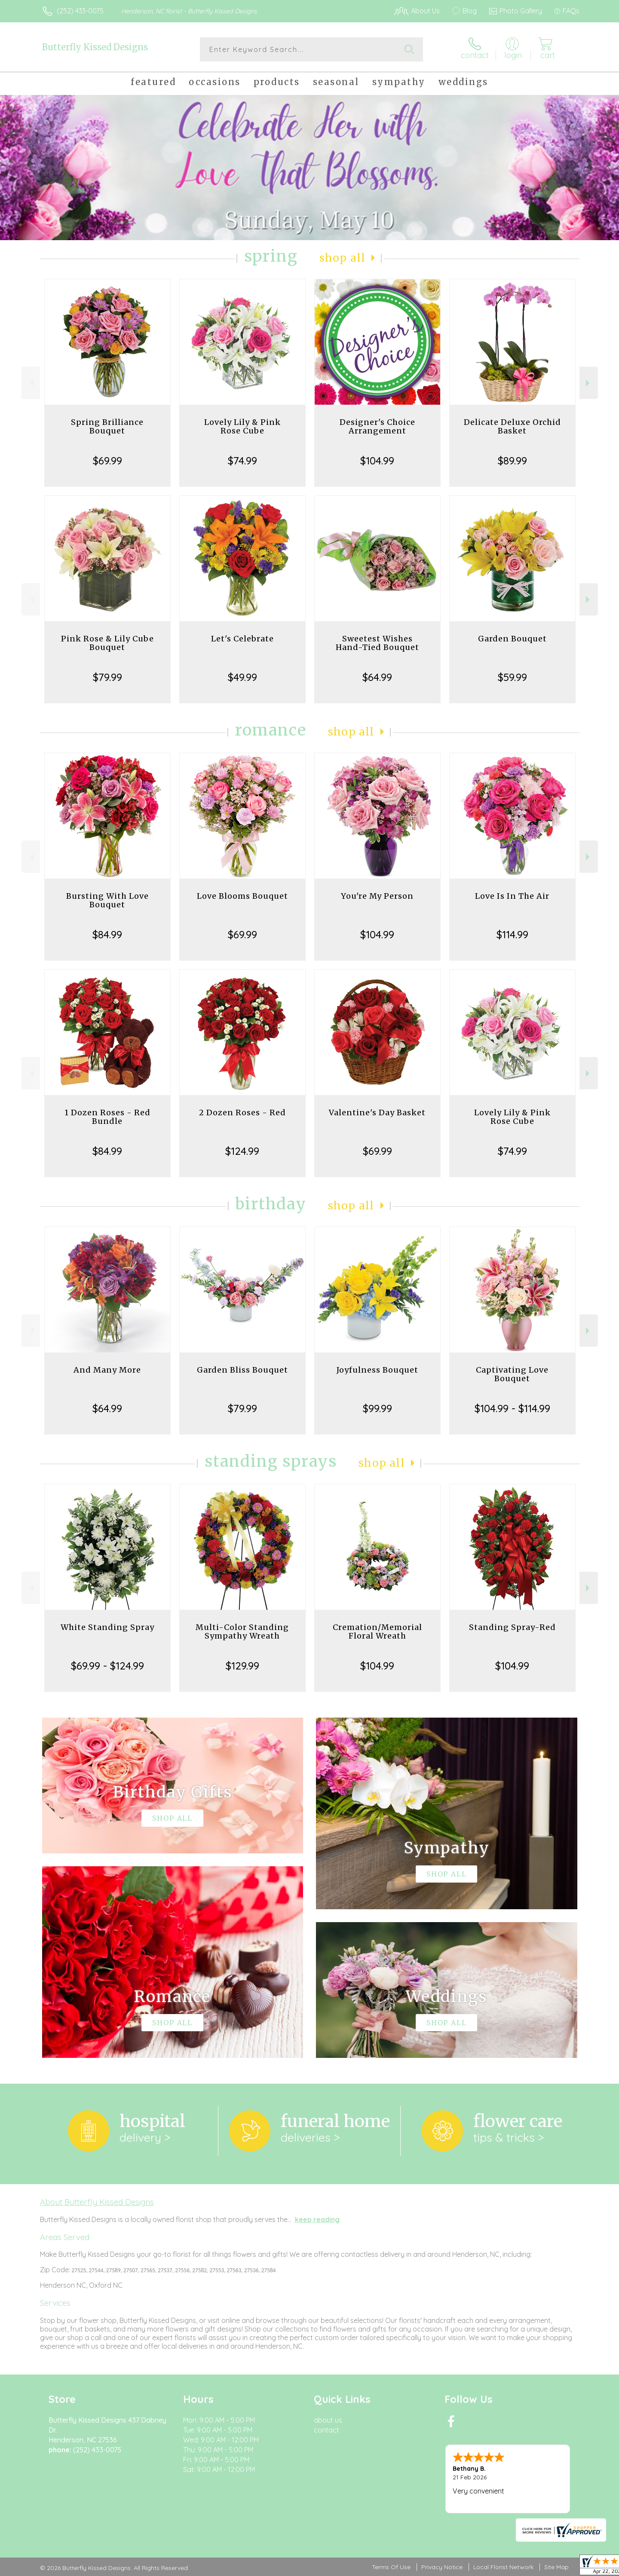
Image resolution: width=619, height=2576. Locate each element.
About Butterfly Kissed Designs (97, 2202)
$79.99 (107, 677)
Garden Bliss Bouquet (242, 1370)
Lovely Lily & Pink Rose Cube (242, 426)
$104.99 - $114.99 (512, 1408)
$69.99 (107, 460)
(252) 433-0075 (80, 10)
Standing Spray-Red (512, 1627)
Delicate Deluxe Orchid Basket (512, 426)
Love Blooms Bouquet (242, 896)
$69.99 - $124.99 (107, 1665)
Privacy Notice (442, 2567)
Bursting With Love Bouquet (107, 900)
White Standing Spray (107, 1627)
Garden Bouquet (512, 639)
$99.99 (377, 1408)
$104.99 (377, 460)
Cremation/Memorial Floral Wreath (377, 1631)
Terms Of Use (391, 2567)
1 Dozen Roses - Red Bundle (107, 1117)
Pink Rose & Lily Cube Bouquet (107, 643)
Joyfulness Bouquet (377, 1370)
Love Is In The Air (512, 896)
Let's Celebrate (242, 639)
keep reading (317, 2219)
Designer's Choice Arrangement (377, 426)
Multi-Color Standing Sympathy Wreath (242, 1631)
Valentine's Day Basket (377, 1112)
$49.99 (242, 677)
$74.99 (242, 460)
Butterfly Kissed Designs (95, 47)
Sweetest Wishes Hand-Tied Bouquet (377, 643)
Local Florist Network (503, 2567)
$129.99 (242, 1665)
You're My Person (377, 896)
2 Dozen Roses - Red (242, 1112)
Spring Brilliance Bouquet (107, 426)
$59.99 (512, 677)
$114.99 (512, 934)
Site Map (556, 2567)
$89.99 (512, 460)
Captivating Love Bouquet (512, 1374)
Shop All (342, 258)
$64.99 (377, 677)
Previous (30, 383)
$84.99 (107, 934)
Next (588, 383)
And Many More (107, 1370)
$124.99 (242, 1151)
